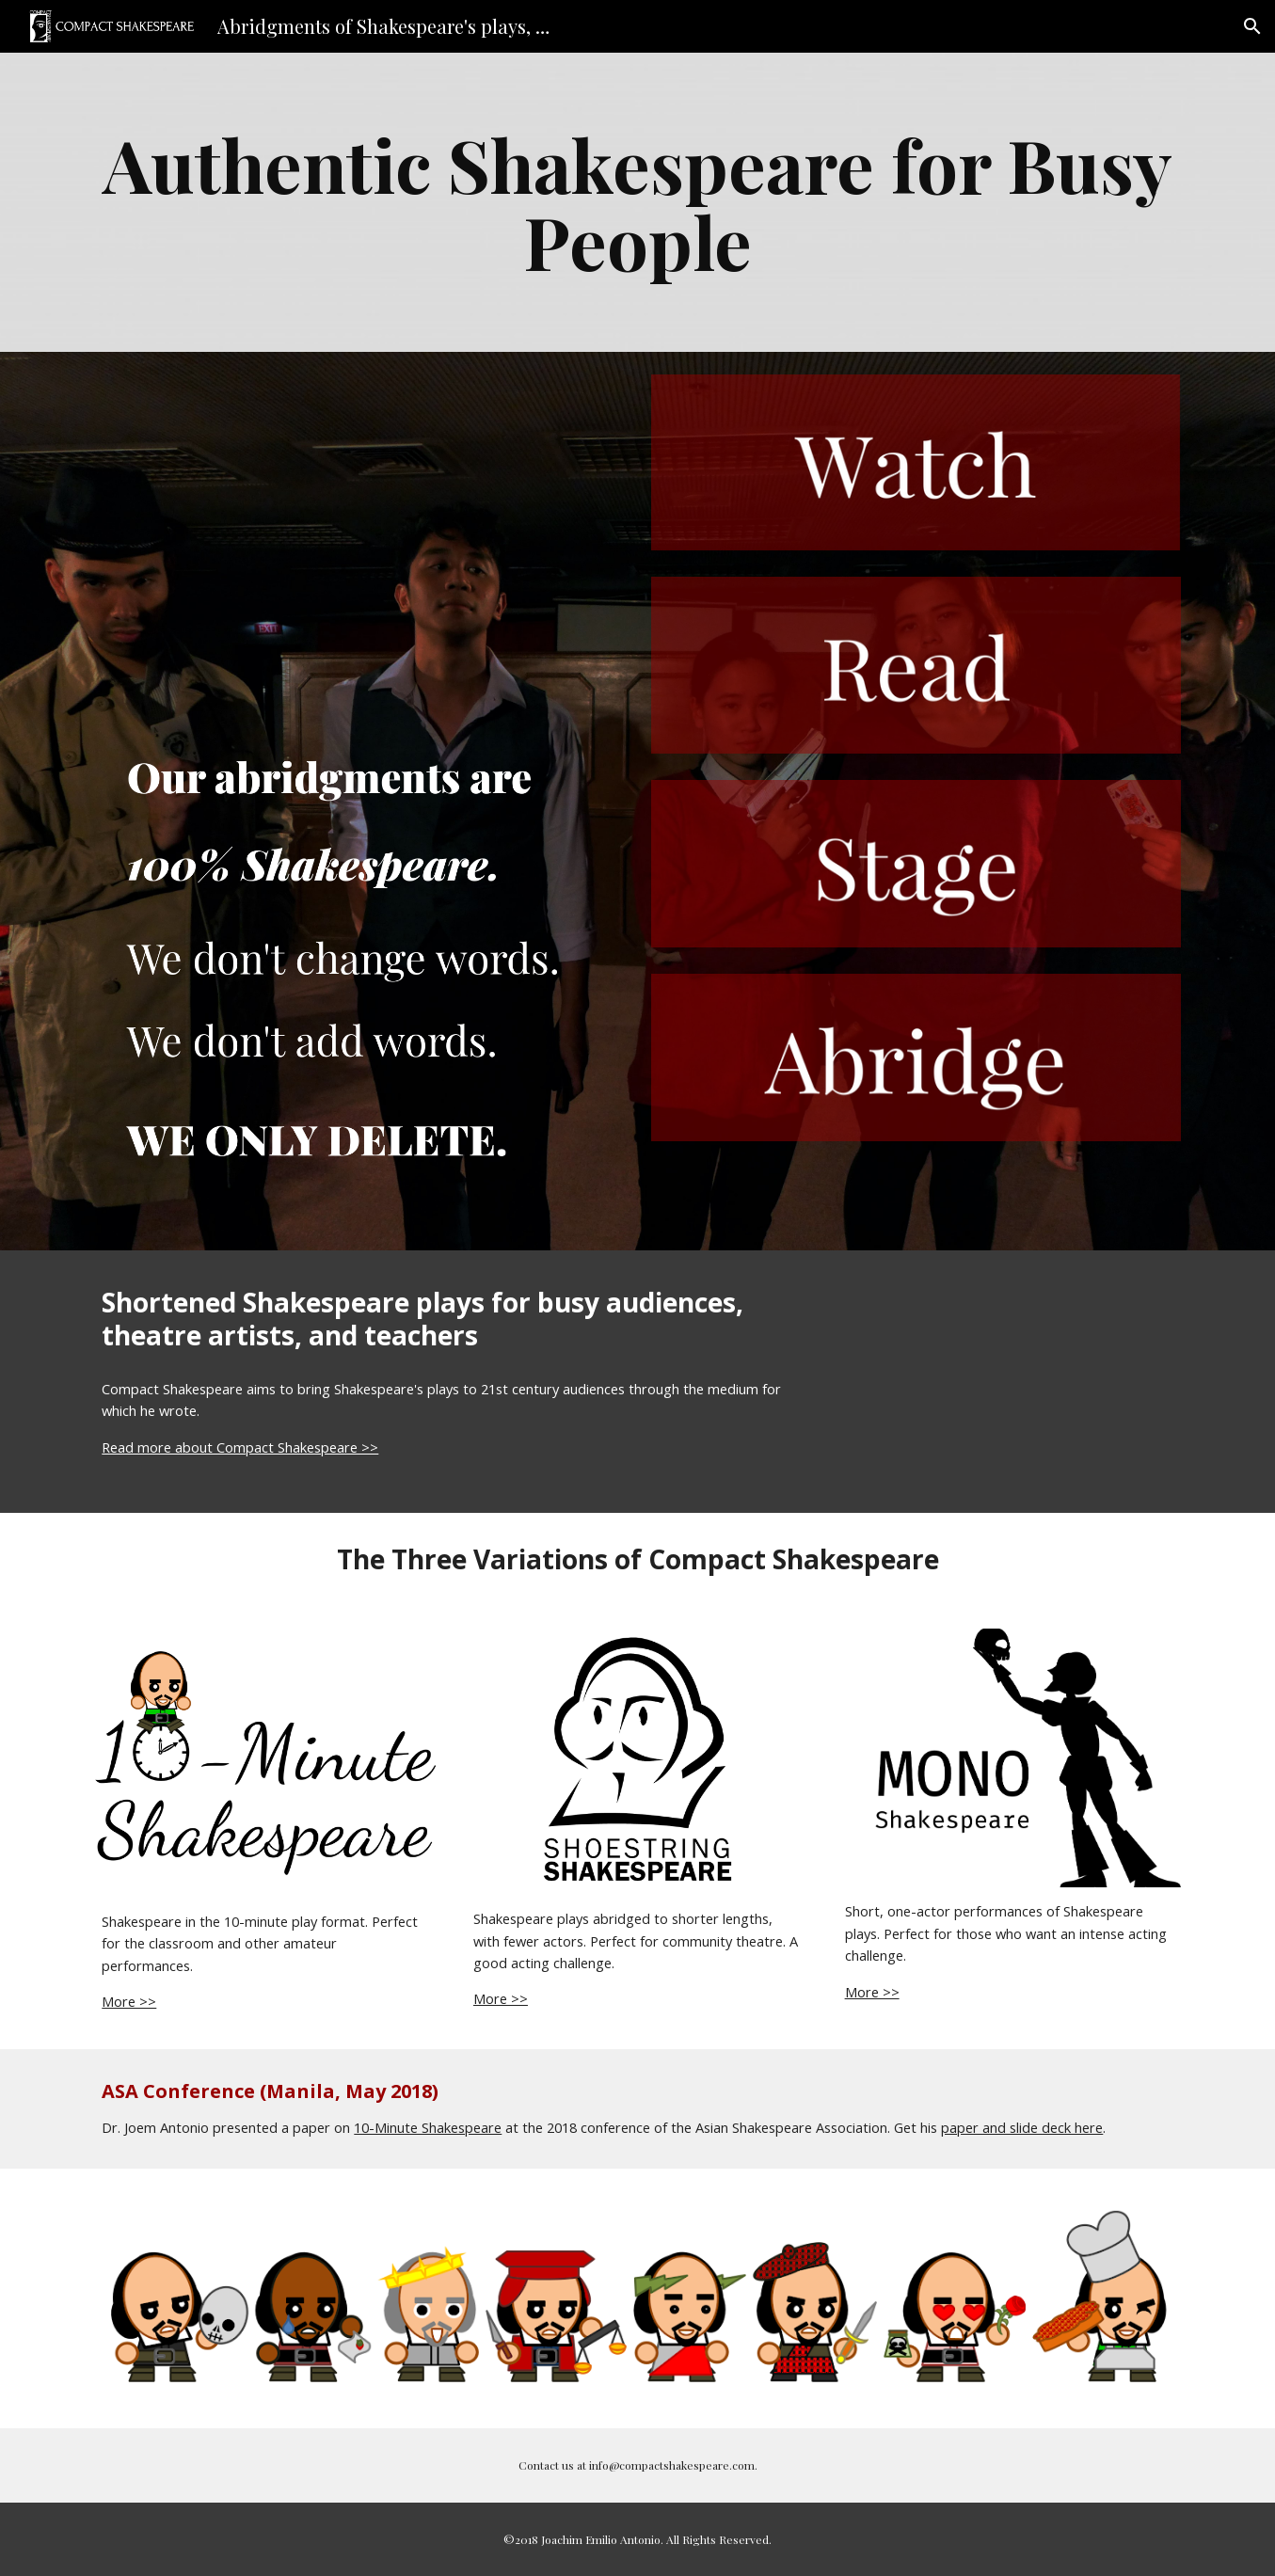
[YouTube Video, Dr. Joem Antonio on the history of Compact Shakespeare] (1009, 1381)
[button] (1252, 26)
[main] (637, 202)
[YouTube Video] (358, 523)
